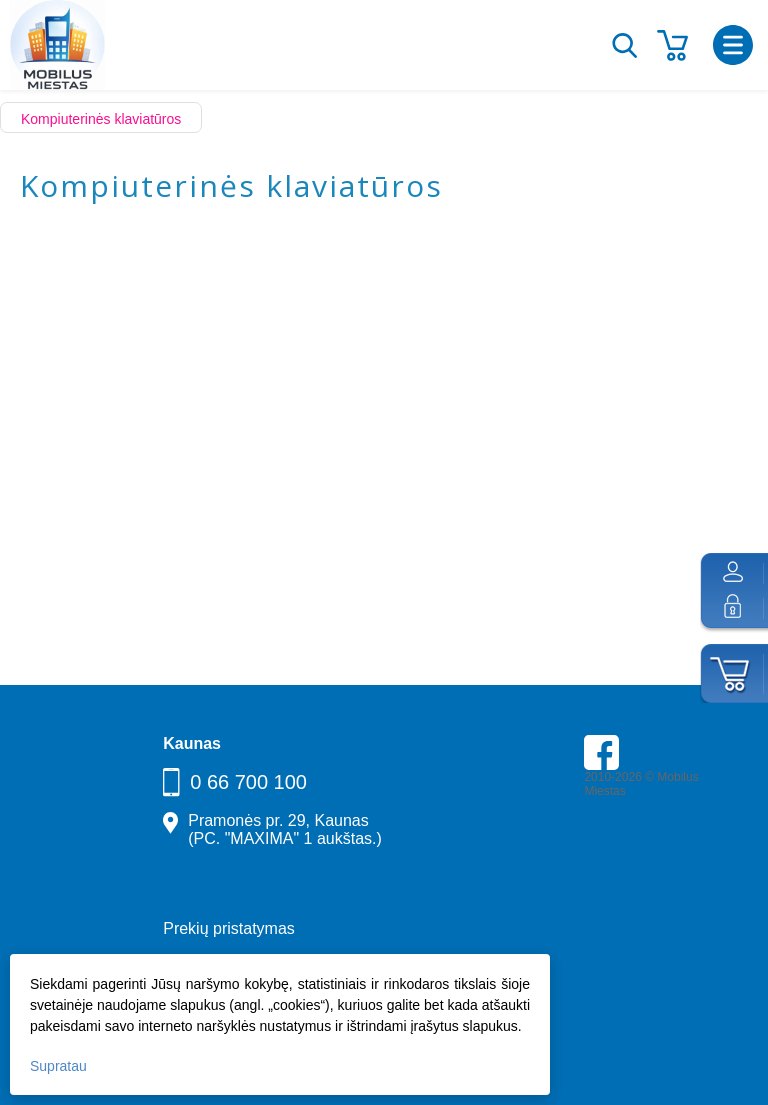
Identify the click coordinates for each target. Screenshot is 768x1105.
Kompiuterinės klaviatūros (101, 119)
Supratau (58, 1066)
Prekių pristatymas (229, 928)
